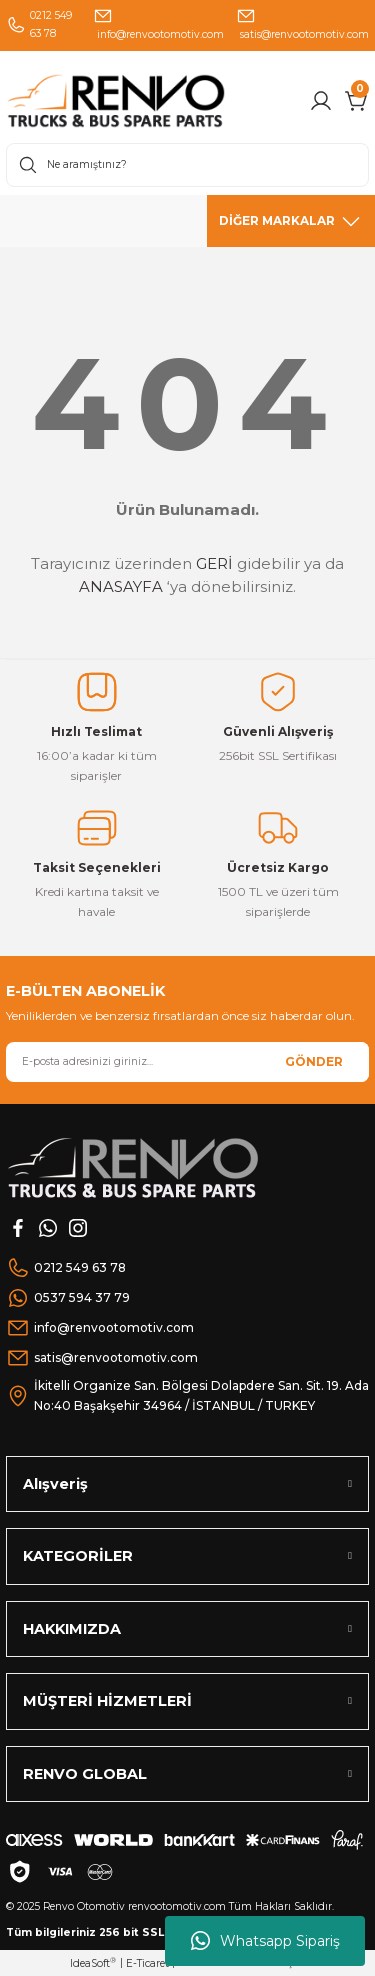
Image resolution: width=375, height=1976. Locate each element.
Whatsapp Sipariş (265, 1941)
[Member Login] (321, 101)
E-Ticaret (147, 1963)
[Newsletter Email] (187, 1062)
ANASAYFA (121, 586)
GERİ (214, 563)
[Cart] (357, 101)
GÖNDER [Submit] (314, 1061)
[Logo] (151, 100)
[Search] (187, 165)
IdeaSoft (93, 1963)
